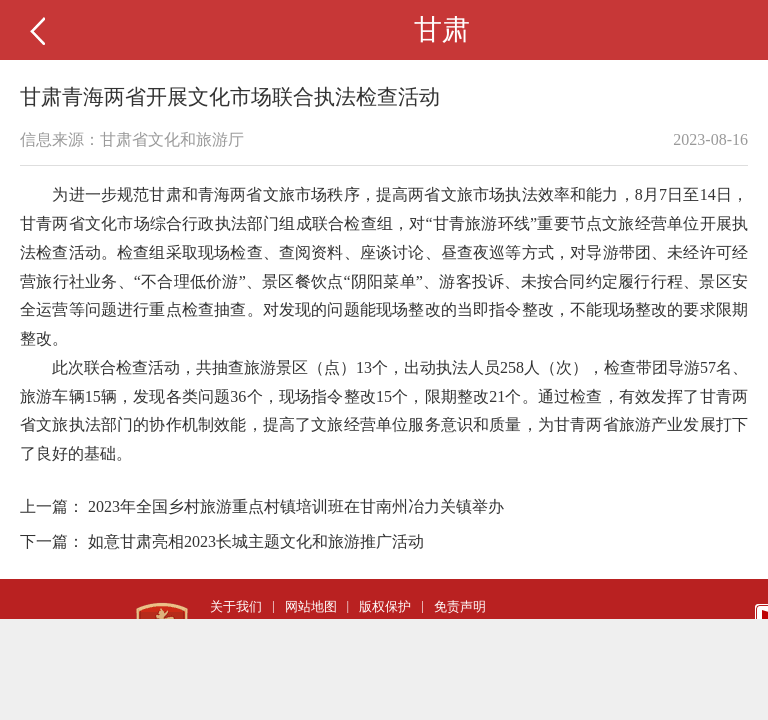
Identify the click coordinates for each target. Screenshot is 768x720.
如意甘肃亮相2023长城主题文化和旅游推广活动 (256, 541)
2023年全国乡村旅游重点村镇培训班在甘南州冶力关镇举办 (296, 506)
